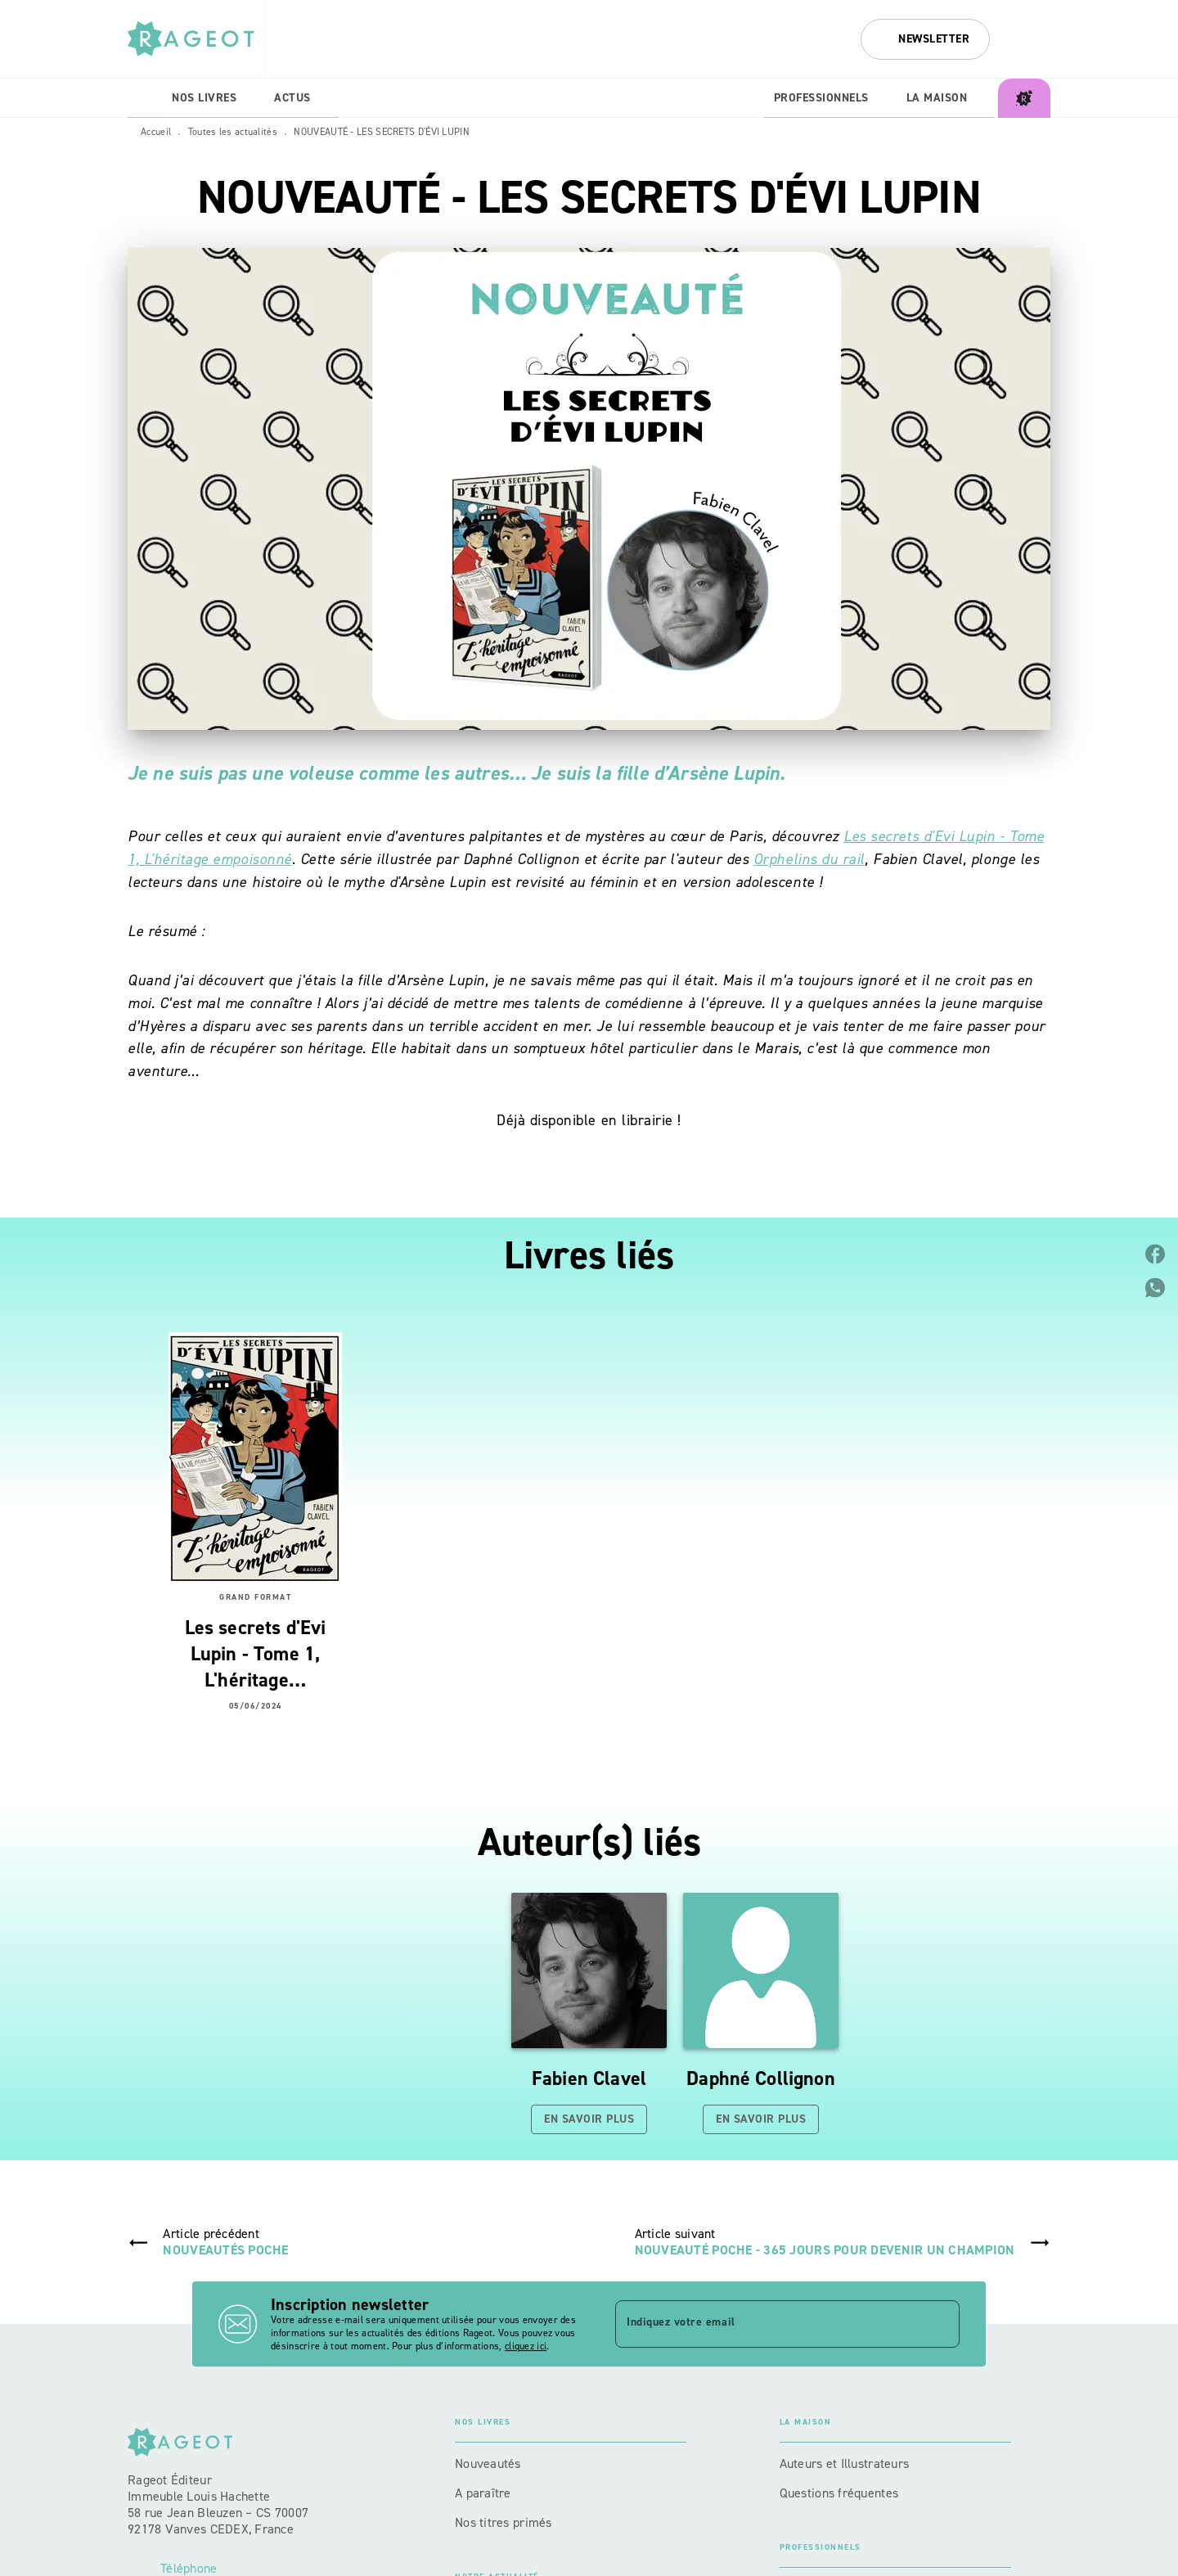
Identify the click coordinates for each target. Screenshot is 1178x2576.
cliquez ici (525, 2346)
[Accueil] (196, 39)
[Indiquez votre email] (767, 2324)
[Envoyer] (940, 2324)
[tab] (145, 98)
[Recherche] (1029, 39)
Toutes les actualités (232, 131)
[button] (925, 39)
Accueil (156, 131)
